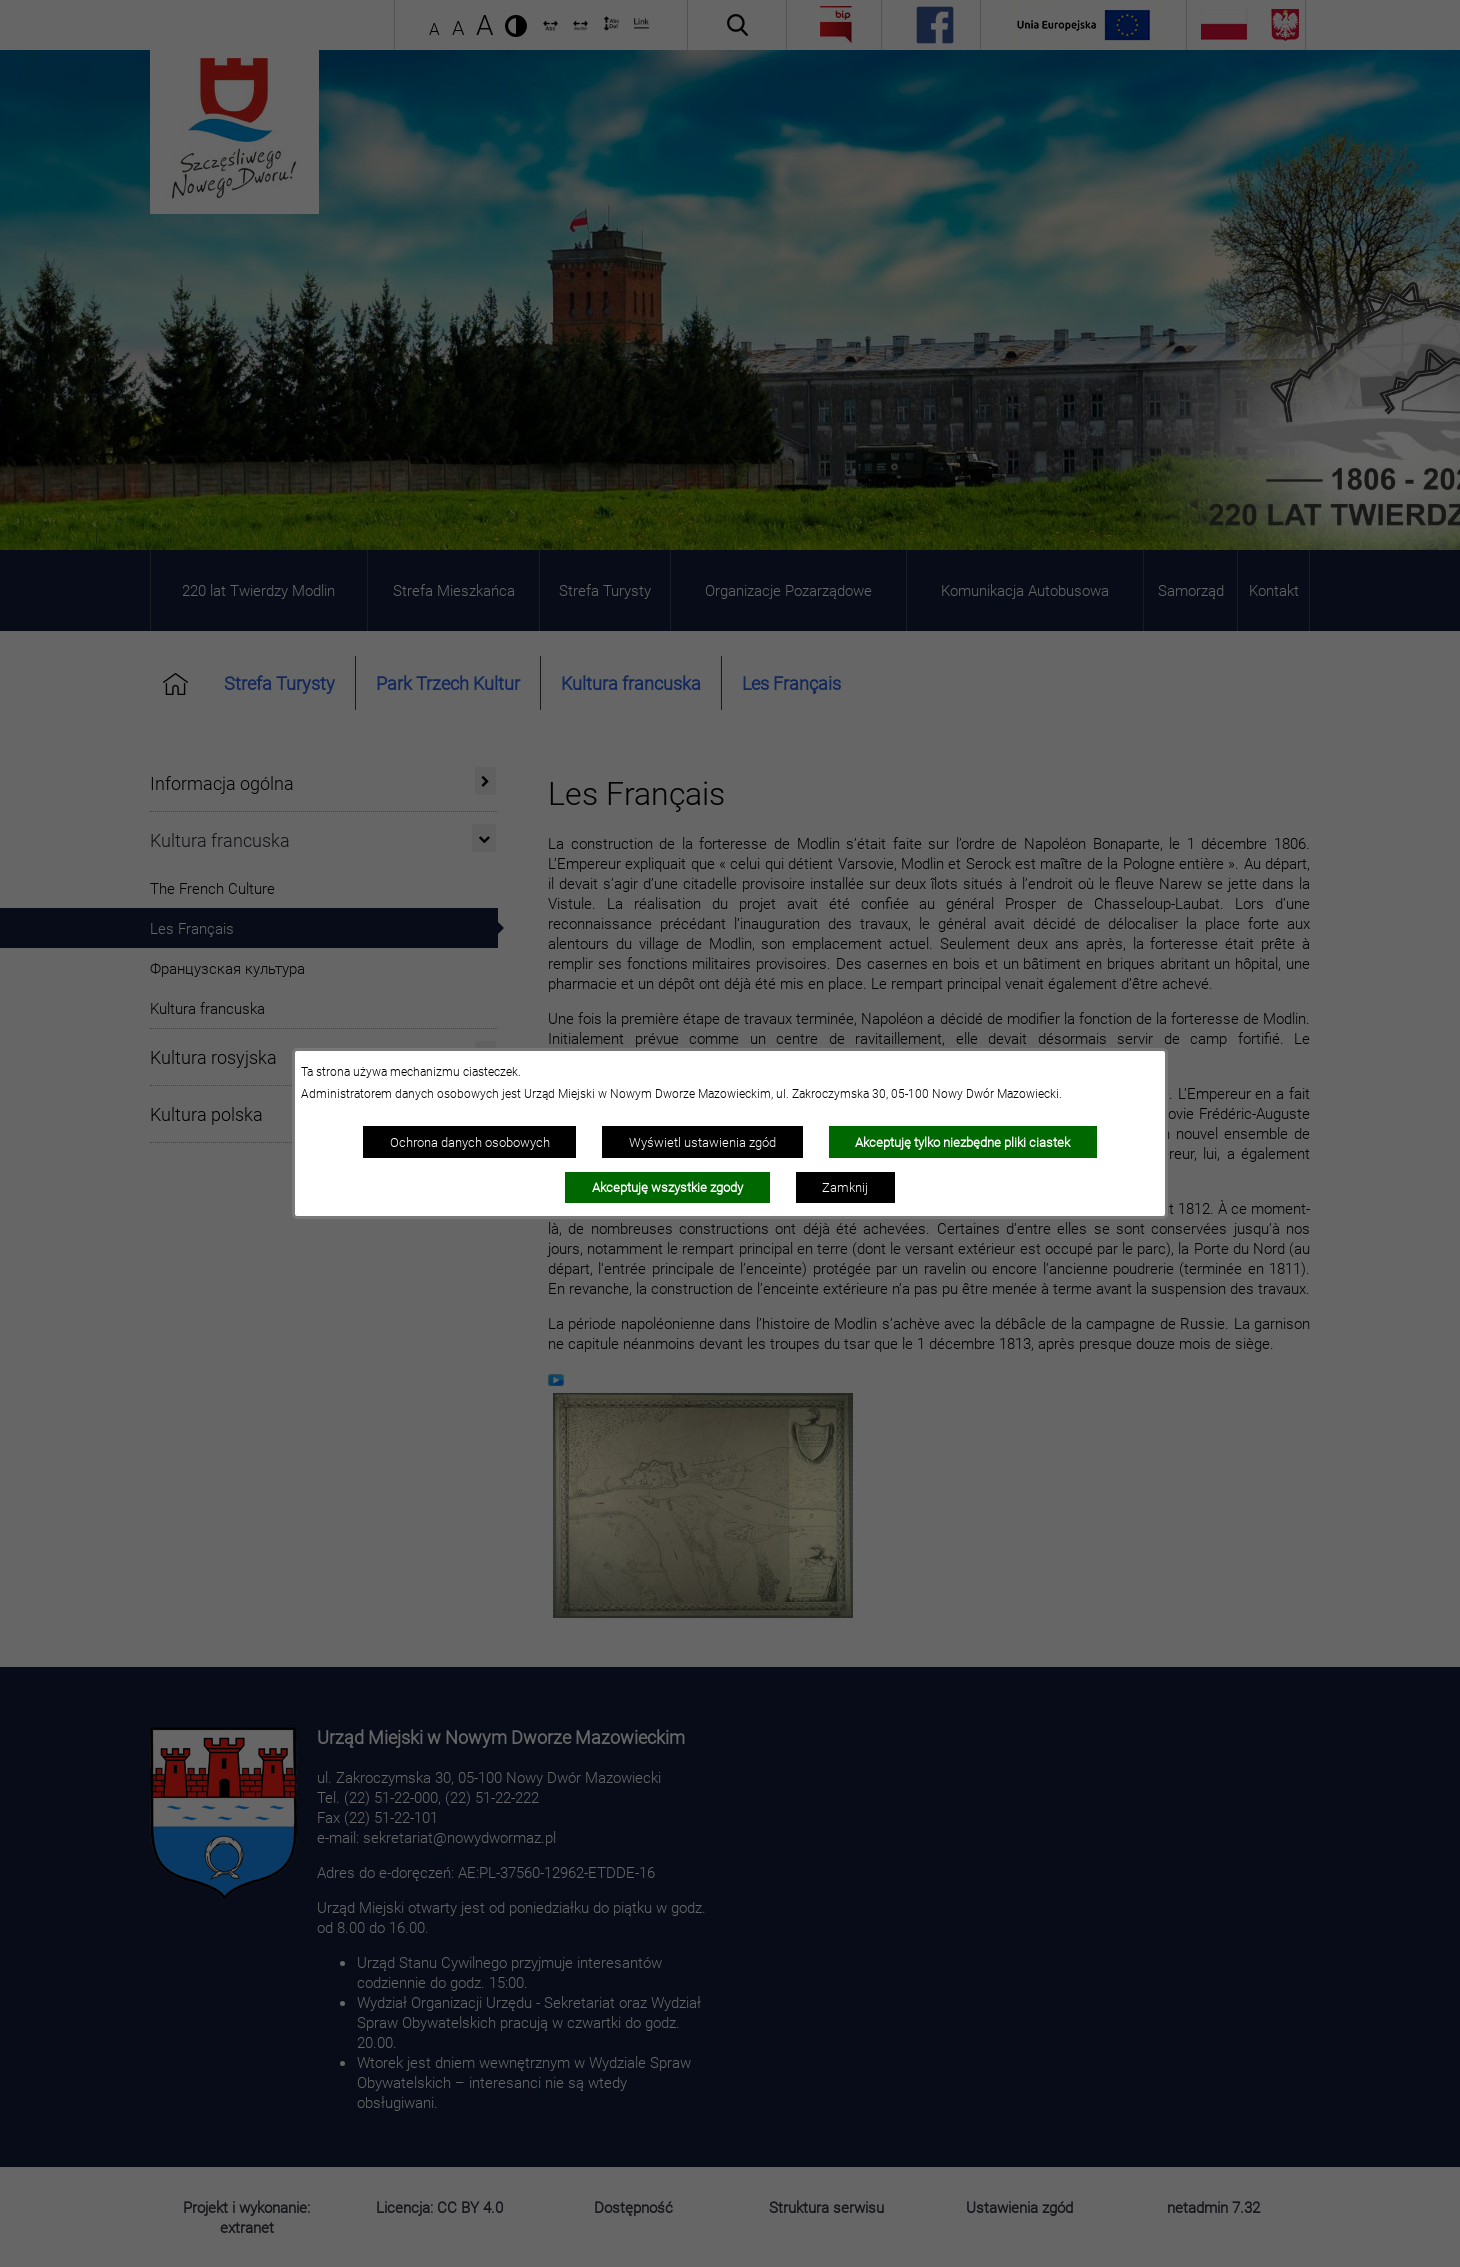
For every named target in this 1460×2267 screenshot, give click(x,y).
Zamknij (845, 1187)
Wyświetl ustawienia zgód (702, 1142)
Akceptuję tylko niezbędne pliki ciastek (962, 1142)
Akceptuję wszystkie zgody (667, 1187)
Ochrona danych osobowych (470, 1142)
